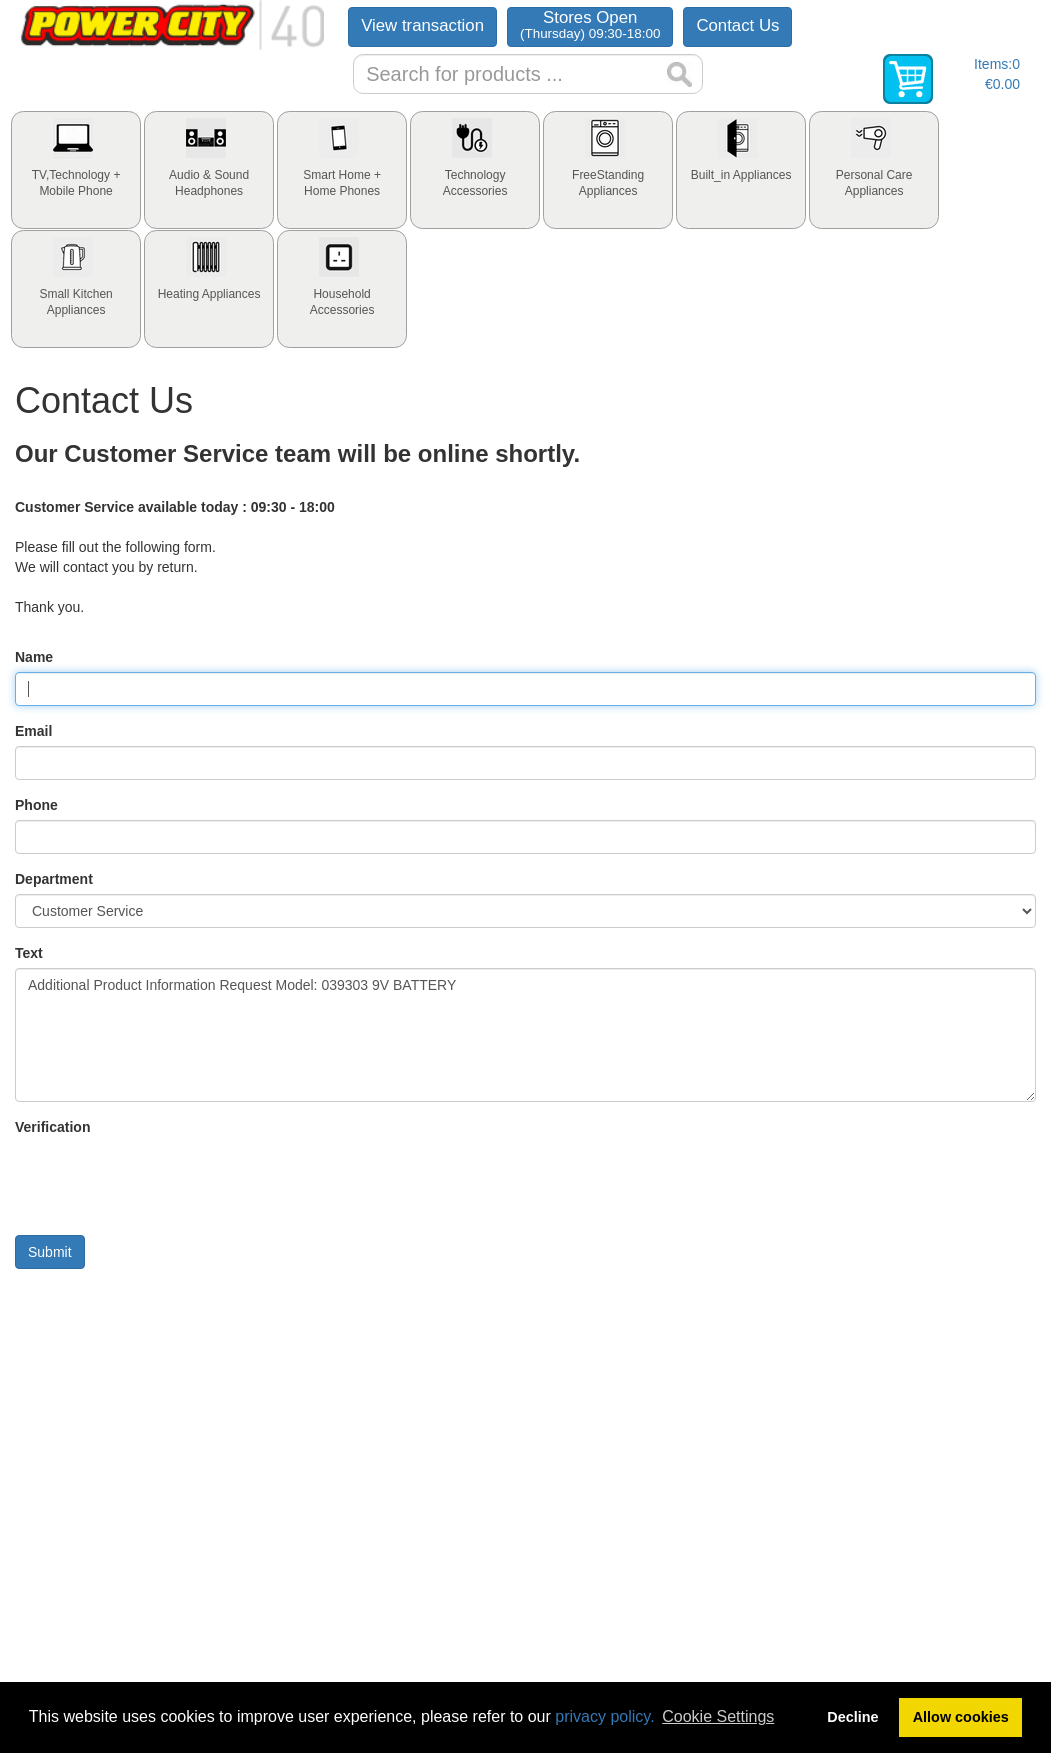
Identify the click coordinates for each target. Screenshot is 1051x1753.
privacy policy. (604, 1716)
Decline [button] (852, 1717)
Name (34, 657)
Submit (50, 1252)
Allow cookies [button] (961, 1717)
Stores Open (590, 24)
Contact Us (737, 25)
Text (29, 953)
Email (33, 731)
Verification (52, 1127)
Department (54, 879)
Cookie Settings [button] (718, 1716)
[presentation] (76, 170)
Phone (36, 805)
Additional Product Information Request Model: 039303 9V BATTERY (525, 1035)
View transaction (422, 25)
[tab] (76, 170)
